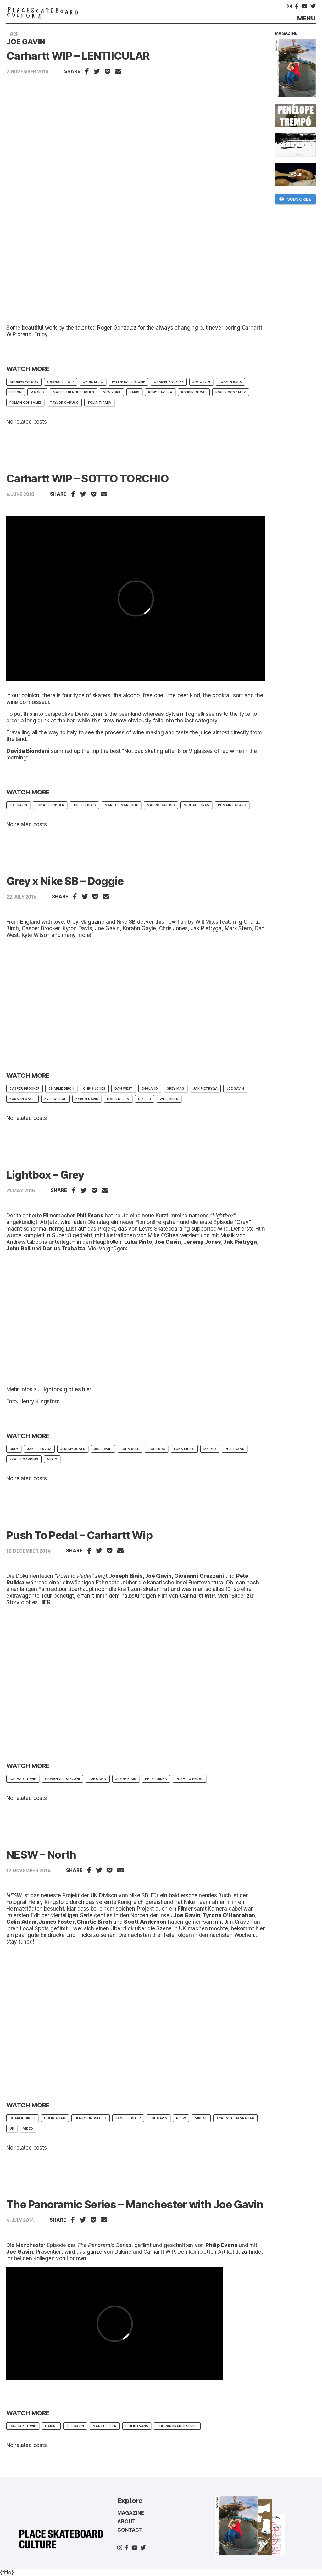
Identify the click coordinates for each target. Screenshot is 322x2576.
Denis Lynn (88, 714)
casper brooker (24, 1088)
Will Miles (169, 1099)
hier (86, 1389)
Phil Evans (234, 1449)
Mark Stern (118, 1099)
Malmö (209, 1449)
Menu (306, 18)
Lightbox (156, 1449)
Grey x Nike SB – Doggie (65, 881)
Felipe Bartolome (128, 382)
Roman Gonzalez (25, 402)
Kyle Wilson (55, 1099)
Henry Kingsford (90, 2118)
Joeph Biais (125, 1779)
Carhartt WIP (60, 382)
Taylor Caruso (64, 402)
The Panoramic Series (177, 2426)
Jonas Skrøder (50, 805)
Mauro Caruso (161, 805)
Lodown (76, 2258)
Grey (13, 1449)
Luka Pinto (184, 1449)
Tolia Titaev (99, 402)
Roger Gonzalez (230, 392)
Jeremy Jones (72, 1449)
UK (11, 2128)
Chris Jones (94, 1088)
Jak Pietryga (205, 1088)
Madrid (37, 392)
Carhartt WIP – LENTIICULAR (77, 55)
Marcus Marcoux (121, 805)
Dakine (122, 2252)
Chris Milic (93, 382)
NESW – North (41, 1854)
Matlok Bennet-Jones (73, 392)
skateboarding (23, 1459)
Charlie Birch (61, 1088)
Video (52, 1459)
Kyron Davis (86, 1099)
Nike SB (144, 1099)
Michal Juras (196, 805)
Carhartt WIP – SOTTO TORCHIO (87, 478)
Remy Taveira (160, 392)
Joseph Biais (230, 382)
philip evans (136, 2426)
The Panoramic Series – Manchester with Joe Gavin (135, 2204)
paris (134, 392)
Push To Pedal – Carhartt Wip (79, 1535)
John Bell (130, 1449)
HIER (45, 1602)
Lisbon (15, 392)
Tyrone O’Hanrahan (235, 2118)
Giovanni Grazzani (62, 1779)
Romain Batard (232, 805)
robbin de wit (194, 392)
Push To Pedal (189, 1779)
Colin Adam (55, 2118)
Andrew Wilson (23, 382)
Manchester (104, 2426)
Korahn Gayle (22, 1099)
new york (111, 392)
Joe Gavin (201, 382)
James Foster (128, 2118)
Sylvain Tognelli (184, 714)
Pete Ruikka (156, 1779)
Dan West (123, 1088)
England (150, 1088)
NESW (181, 2118)
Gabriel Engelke (169, 382)
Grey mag (175, 1088)
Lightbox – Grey (45, 1174)
